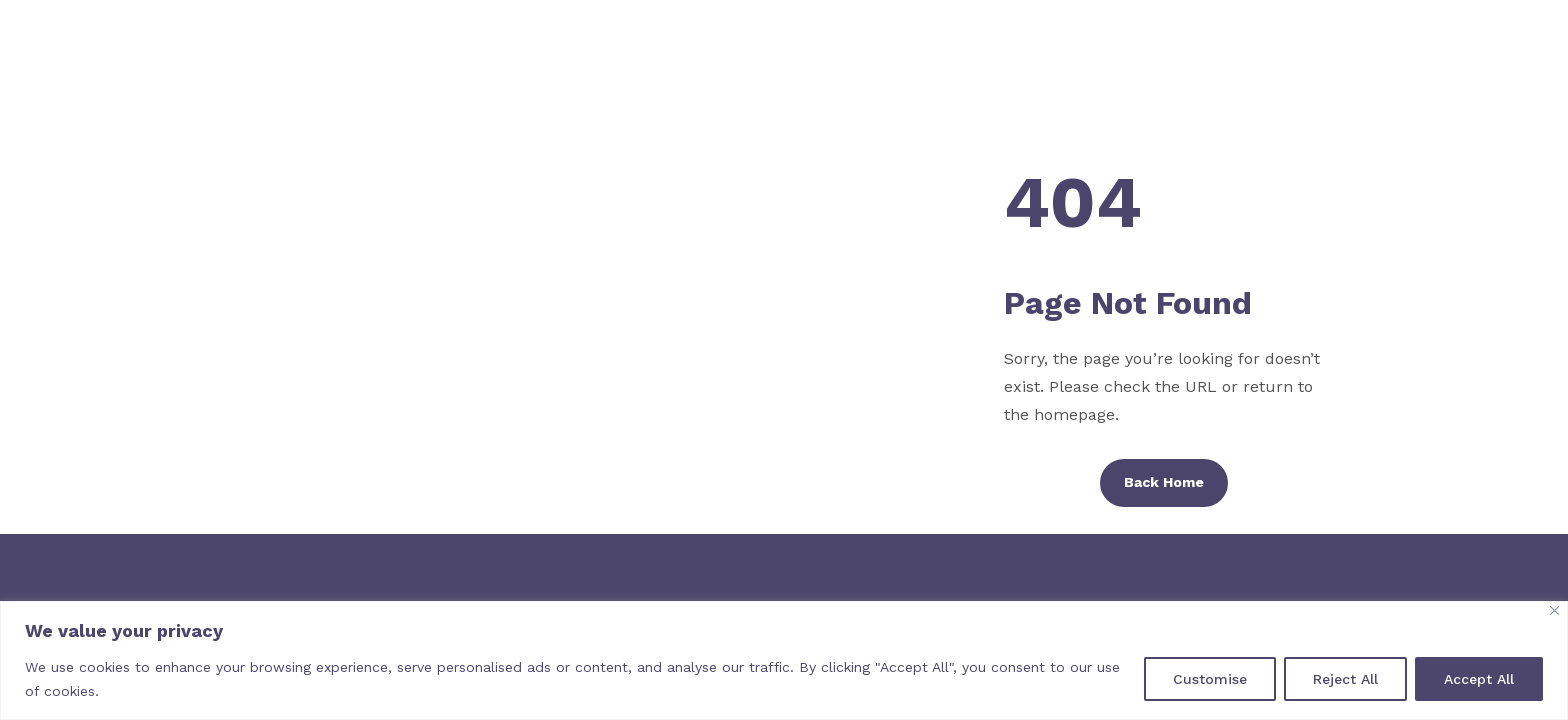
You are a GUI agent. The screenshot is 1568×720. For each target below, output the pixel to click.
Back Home (1164, 482)
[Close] (1554, 610)
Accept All (1479, 679)
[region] (784, 660)
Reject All (1345, 679)
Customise (1210, 679)
